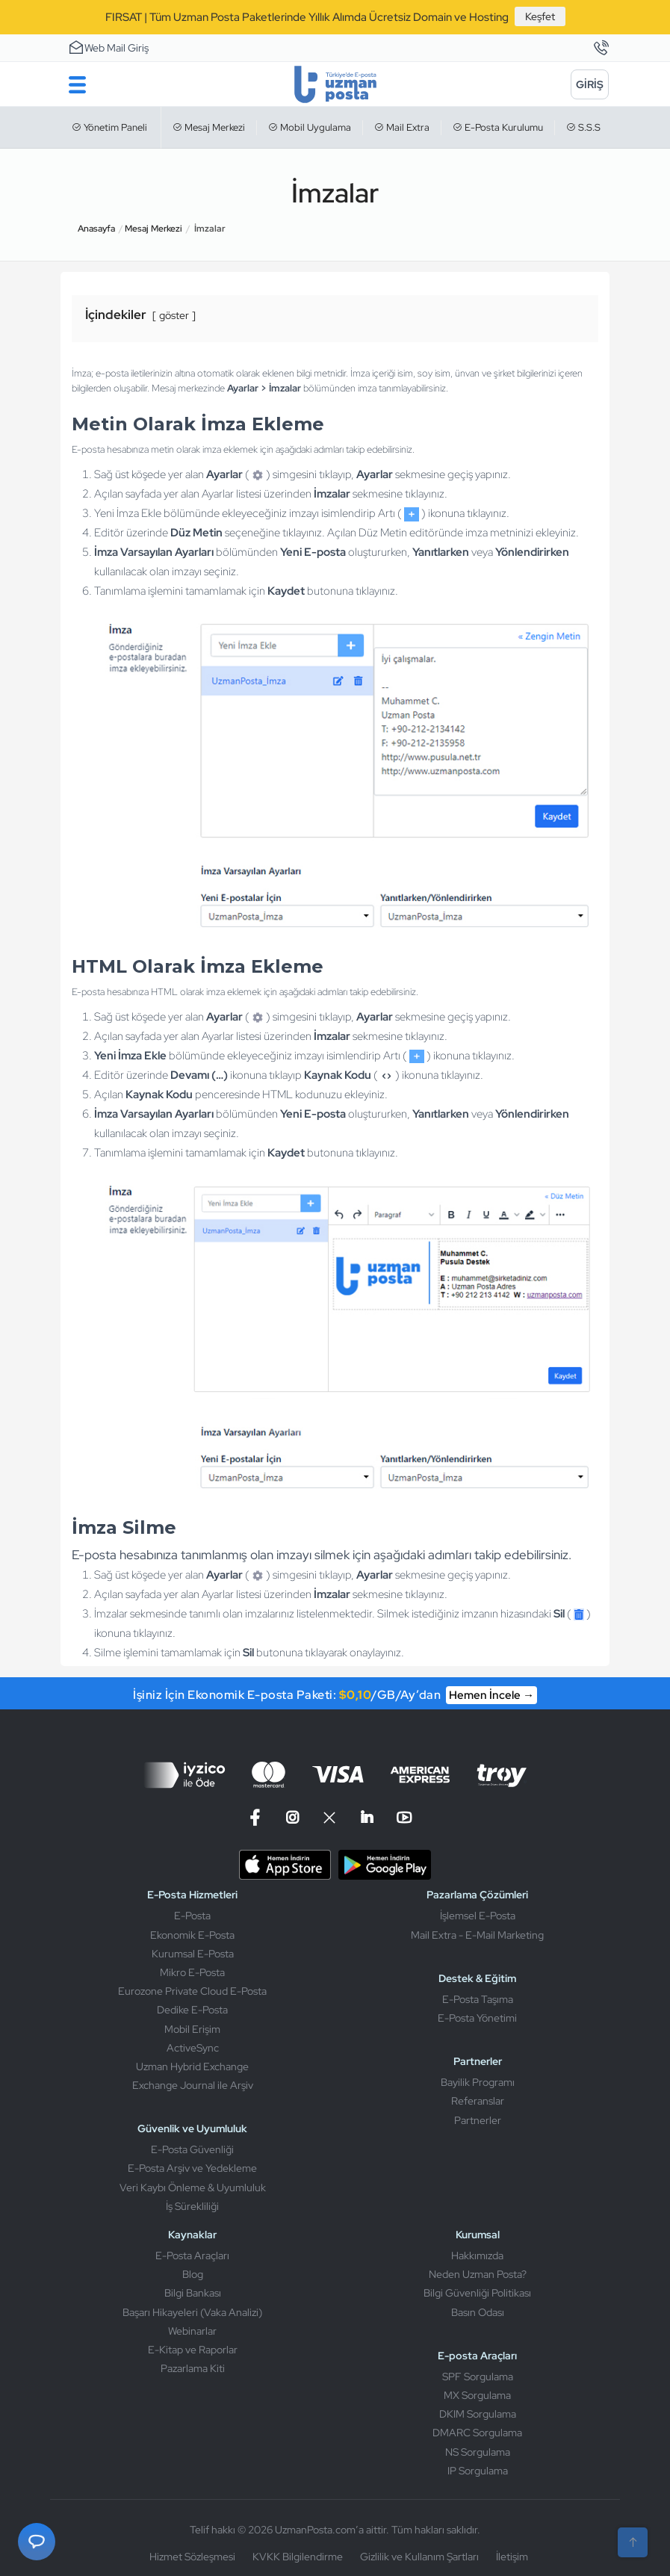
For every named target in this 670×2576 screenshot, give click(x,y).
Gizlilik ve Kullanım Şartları (419, 2556)
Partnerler (477, 2120)
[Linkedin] (366, 1818)
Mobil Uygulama (309, 127)
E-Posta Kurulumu (498, 127)
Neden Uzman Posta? (478, 2274)
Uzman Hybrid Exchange (192, 2066)
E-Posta (192, 1915)
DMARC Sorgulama (477, 2432)
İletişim (512, 2556)
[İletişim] (600, 49)
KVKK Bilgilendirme (297, 2556)
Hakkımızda (477, 2255)
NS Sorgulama (477, 2452)
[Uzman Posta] (335, 84)
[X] (329, 1818)
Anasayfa (96, 229)
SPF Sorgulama (477, 2376)
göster (174, 315)
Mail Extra (401, 127)
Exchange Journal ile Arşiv (192, 2085)
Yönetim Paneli (109, 127)
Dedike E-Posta (192, 2009)
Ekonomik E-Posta (192, 1935)
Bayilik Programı (478, 2082)
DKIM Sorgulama (477, 2414)
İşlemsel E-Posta (477, 1915)
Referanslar (477, 2101)
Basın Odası (477, 2312)
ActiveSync (193, 2048)
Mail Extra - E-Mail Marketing (477, 1935)
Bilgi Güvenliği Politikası (477, 2293)
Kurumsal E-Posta (193, 1953)
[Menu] (77, 84)
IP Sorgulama (477, 2470)
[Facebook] (257, 1818)
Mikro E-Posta (192, 1972)
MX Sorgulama (477, 2395)
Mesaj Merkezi (209, 127)
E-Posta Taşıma (477, 1999)
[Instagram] (292, 1818)
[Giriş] (590, 84)
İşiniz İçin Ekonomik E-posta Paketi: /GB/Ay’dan (335, 1695)
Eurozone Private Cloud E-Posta (192, 1991)
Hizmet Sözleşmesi (192, 2556)
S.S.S (583, 127)
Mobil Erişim (192, 2029)
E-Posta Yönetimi (477, 2018)
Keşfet (540, 16)
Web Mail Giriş (108, 47)
